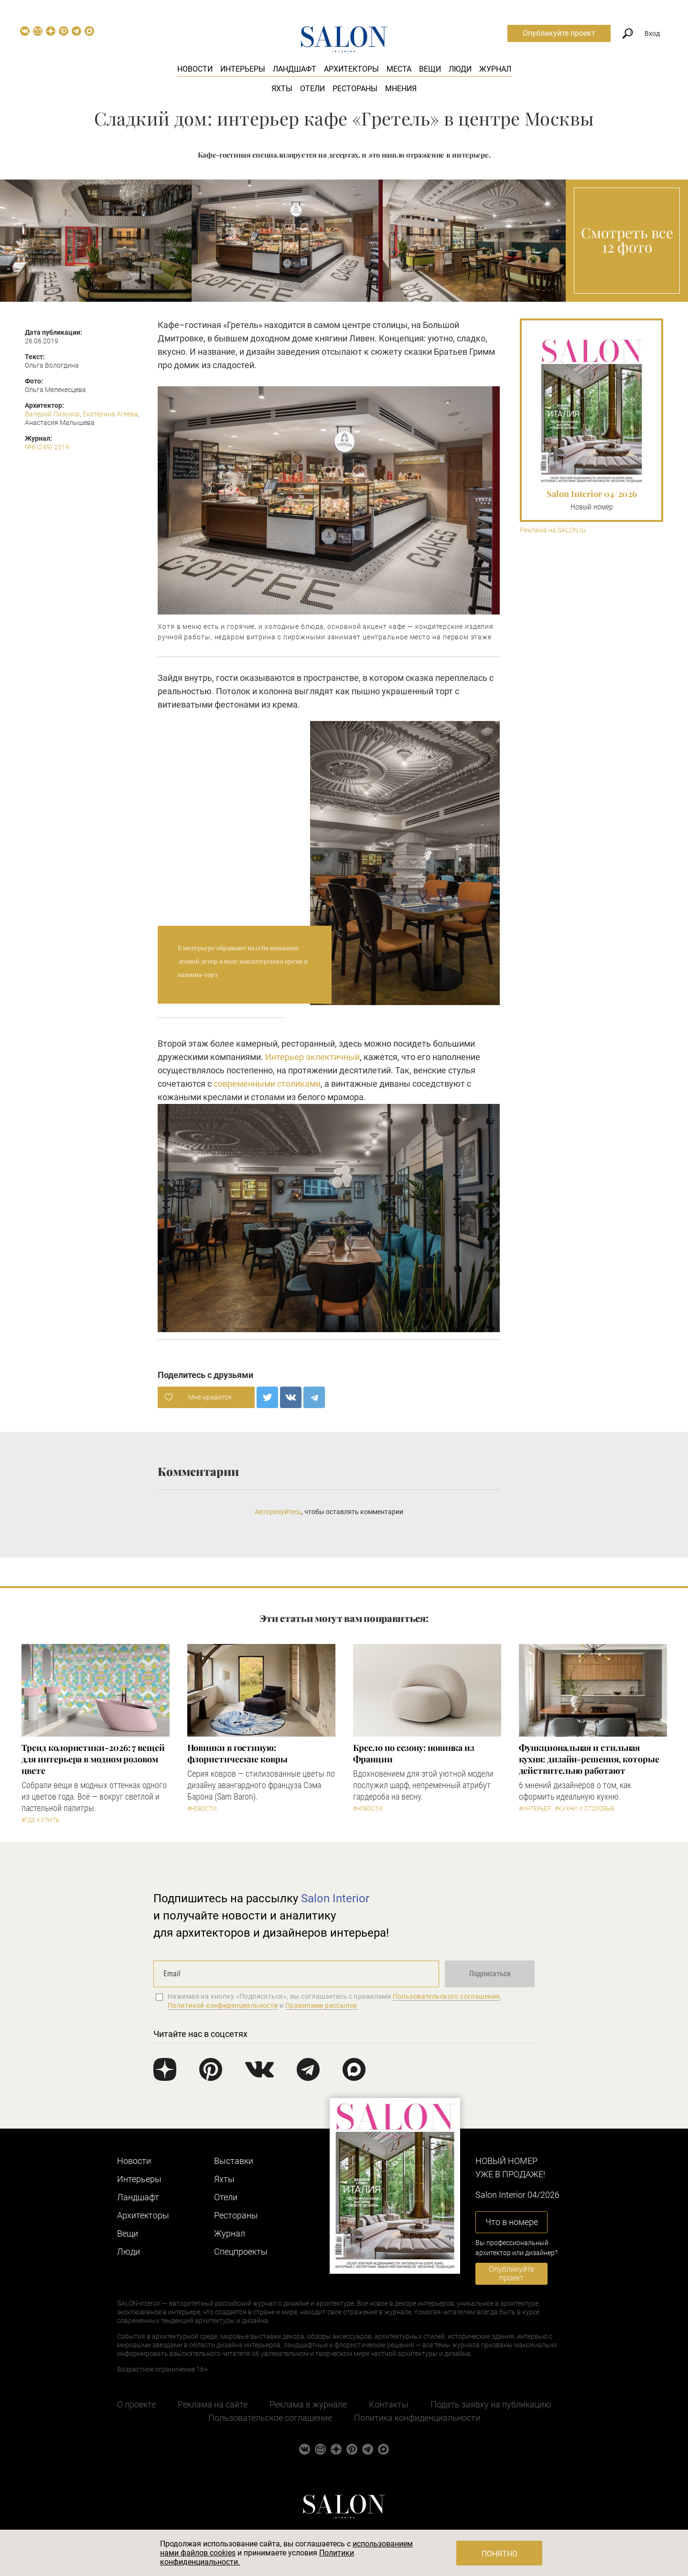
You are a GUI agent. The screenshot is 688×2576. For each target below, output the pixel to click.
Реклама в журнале (308, 2404)
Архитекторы (351, 69)
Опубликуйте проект (559, 33)
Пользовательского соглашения (446, 1996)
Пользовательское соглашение (270, 2418)
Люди (460, 69)
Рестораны (355, 88)
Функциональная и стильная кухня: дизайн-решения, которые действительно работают (589, 1759)
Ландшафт (294, 69)
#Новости (202, 1809)
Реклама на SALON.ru (553, 530)
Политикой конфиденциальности (223, 2005)
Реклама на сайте (212, 2404)
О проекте (136, 2404)
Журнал (495, 69)
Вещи (430, 69)
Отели (312, 88)
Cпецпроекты (241, 2252)
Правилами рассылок (321, 2005)
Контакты (388, 2404)
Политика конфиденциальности (417, 2418)
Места (399, 69)
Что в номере (511, 2222)
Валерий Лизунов (52, 414)
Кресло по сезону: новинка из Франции (413, 1753)
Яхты (281, 88)
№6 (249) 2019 (47, 447)
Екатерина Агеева (110, 414)
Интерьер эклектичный (312, 1057)
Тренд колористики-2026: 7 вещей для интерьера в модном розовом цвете (93, 1759)
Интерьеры (242, 69)
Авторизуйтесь (278, 1512)
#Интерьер (534, 1809)
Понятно (499, 2553)
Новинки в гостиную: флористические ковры (237, 1753)
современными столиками (267, 1084)
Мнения (401, 88)
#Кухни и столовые (584, 1809)
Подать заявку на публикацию (490, 2404)
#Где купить (40, 1820)
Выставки (233, 2161)
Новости (195, 69)
